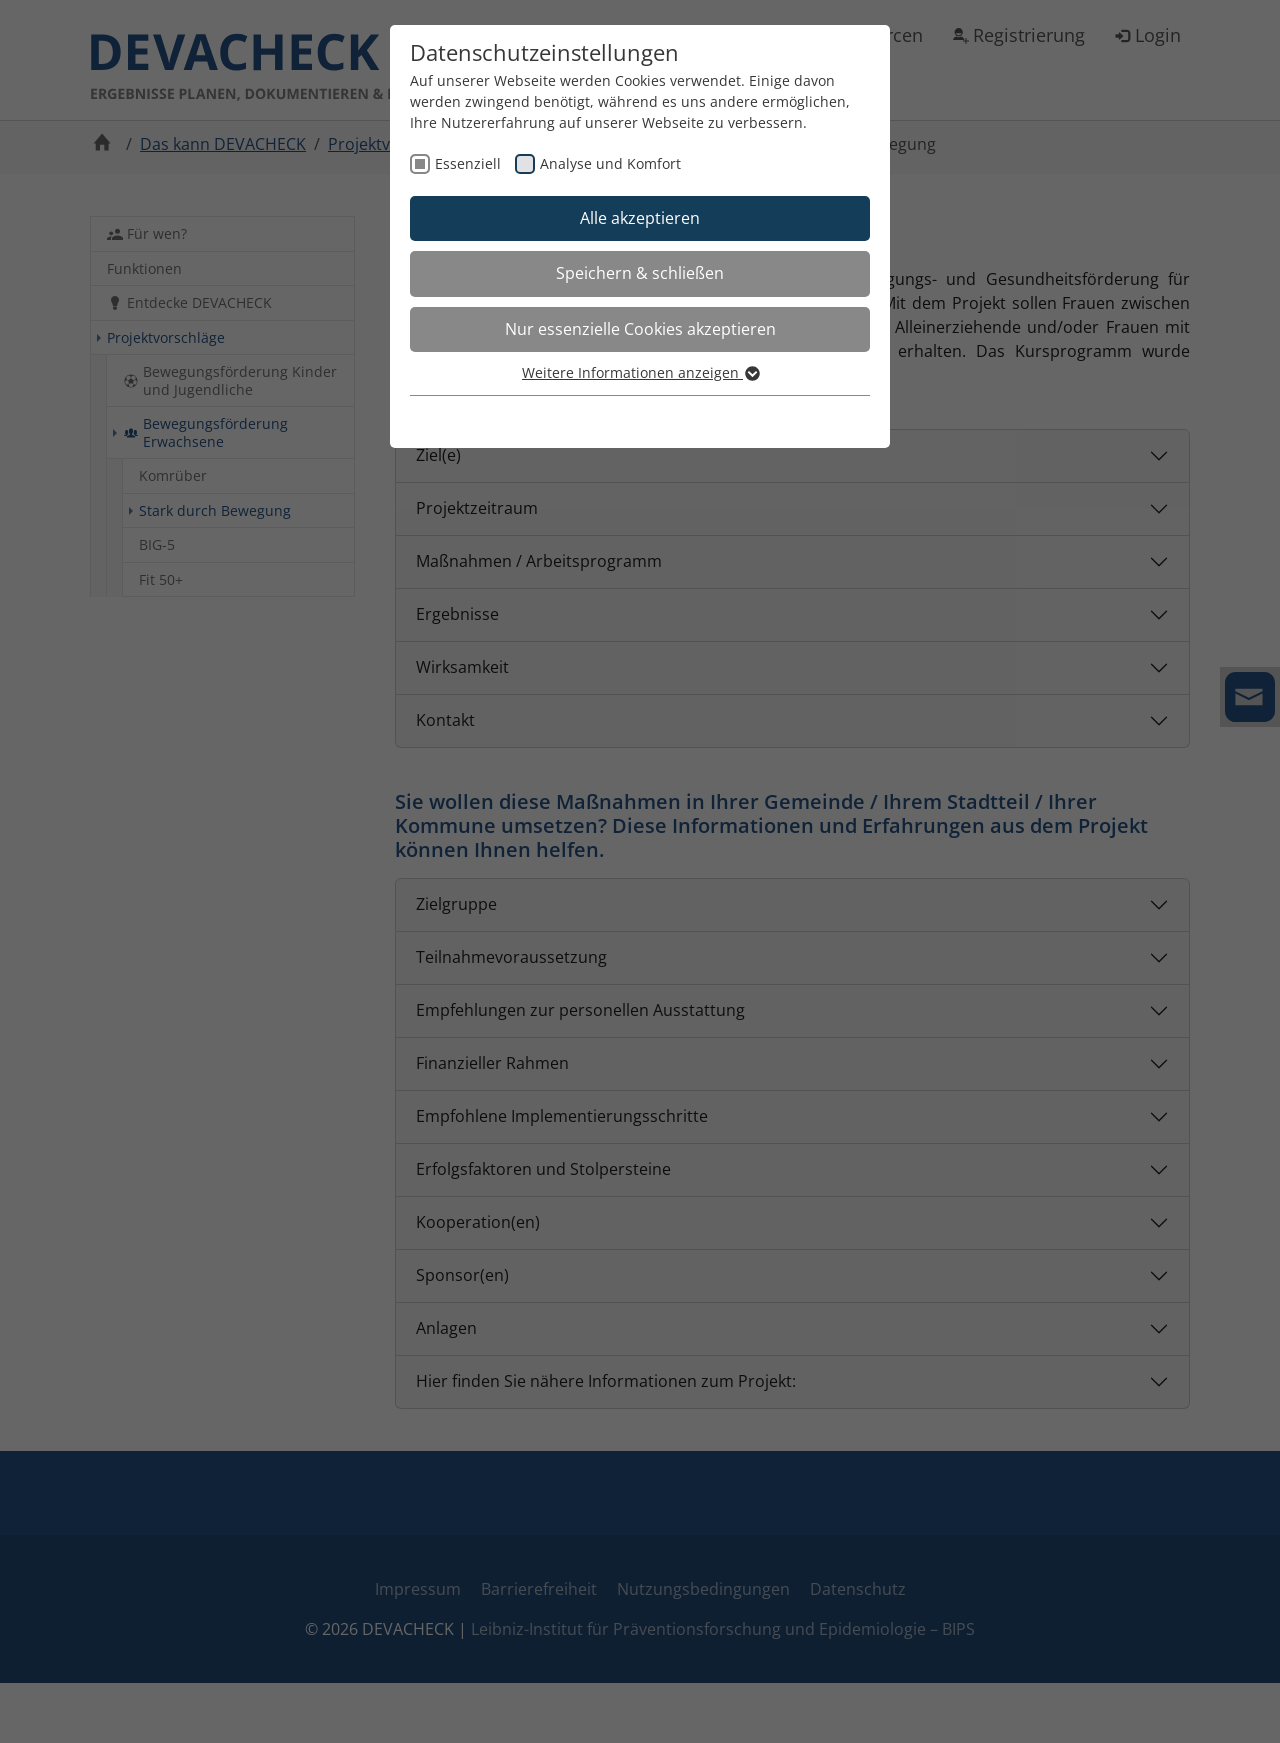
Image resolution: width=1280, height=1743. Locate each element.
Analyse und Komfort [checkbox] (610, 163)
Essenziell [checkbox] (468, 163)
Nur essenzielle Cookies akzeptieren (640, 329)
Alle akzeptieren (640, 218)
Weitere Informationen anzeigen (640, 372)
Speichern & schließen (640, 273)
